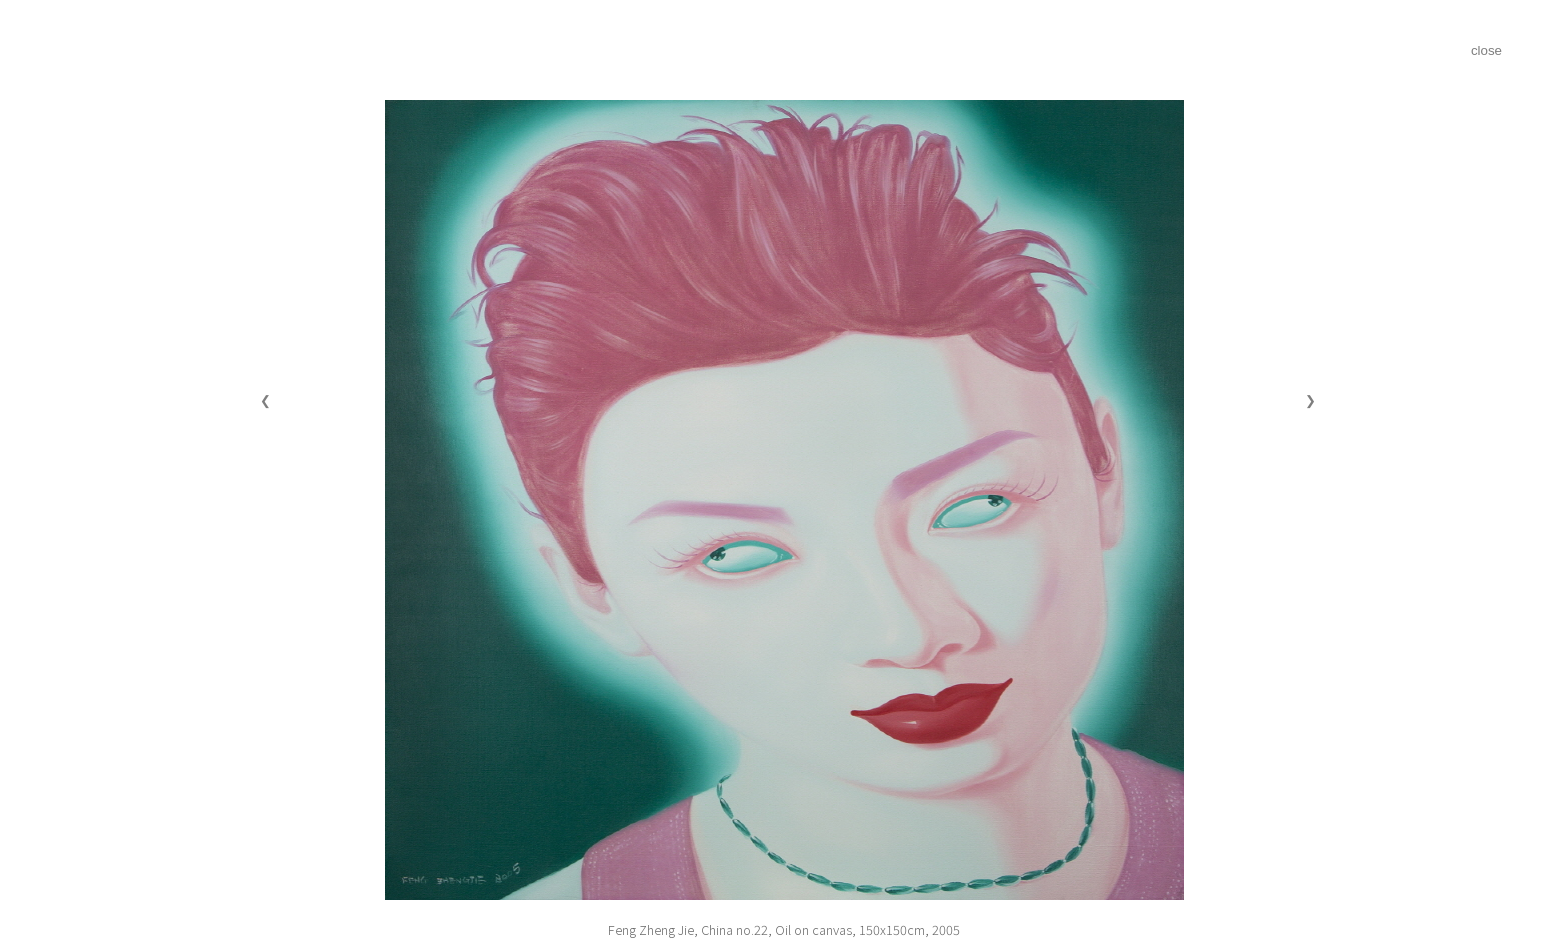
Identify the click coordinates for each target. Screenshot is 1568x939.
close (1486, 50)
